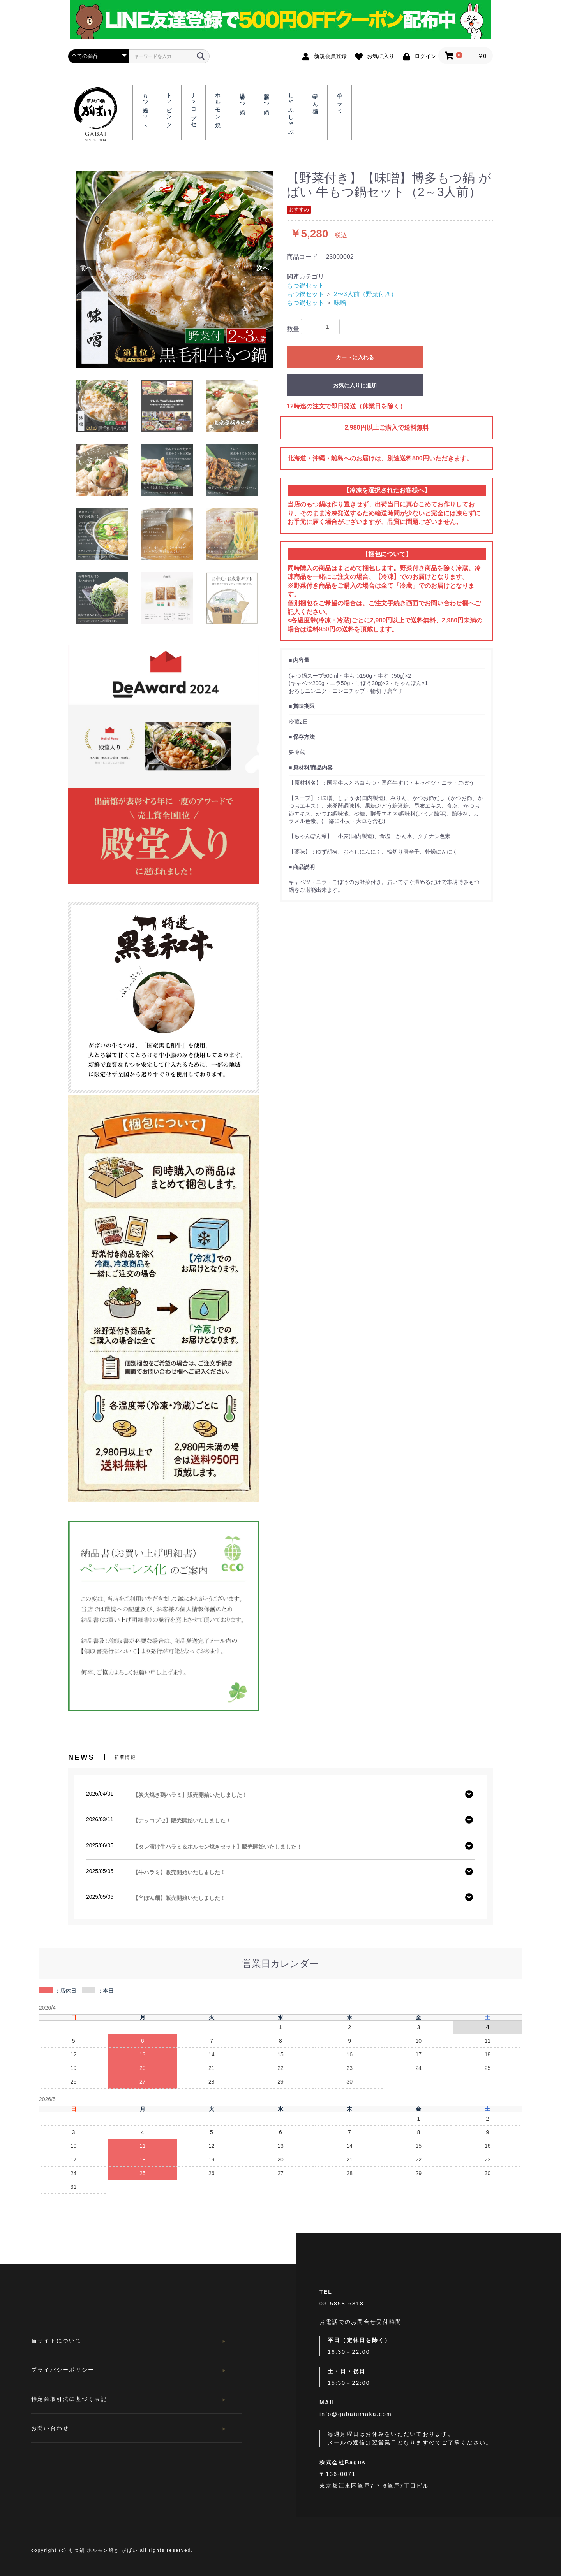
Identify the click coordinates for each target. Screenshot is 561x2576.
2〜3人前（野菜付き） (365, 294)
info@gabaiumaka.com (355, 2414)
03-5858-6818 (341, 2303)
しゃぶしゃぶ (291, 111)
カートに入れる (355, 357)
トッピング (169, 107)
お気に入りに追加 (355, 385)
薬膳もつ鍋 (267, 98)
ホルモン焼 (218, 104)
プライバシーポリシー (62, 2370)
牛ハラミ (339, 100)
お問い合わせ (50, 2428)
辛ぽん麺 (315, 97)
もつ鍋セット (305, 285)
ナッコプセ (193, 107)
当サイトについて (56, 2340)
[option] (174, 269)
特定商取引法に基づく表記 (69, 2399)
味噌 (340, 302)
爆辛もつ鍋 (242, 98)
